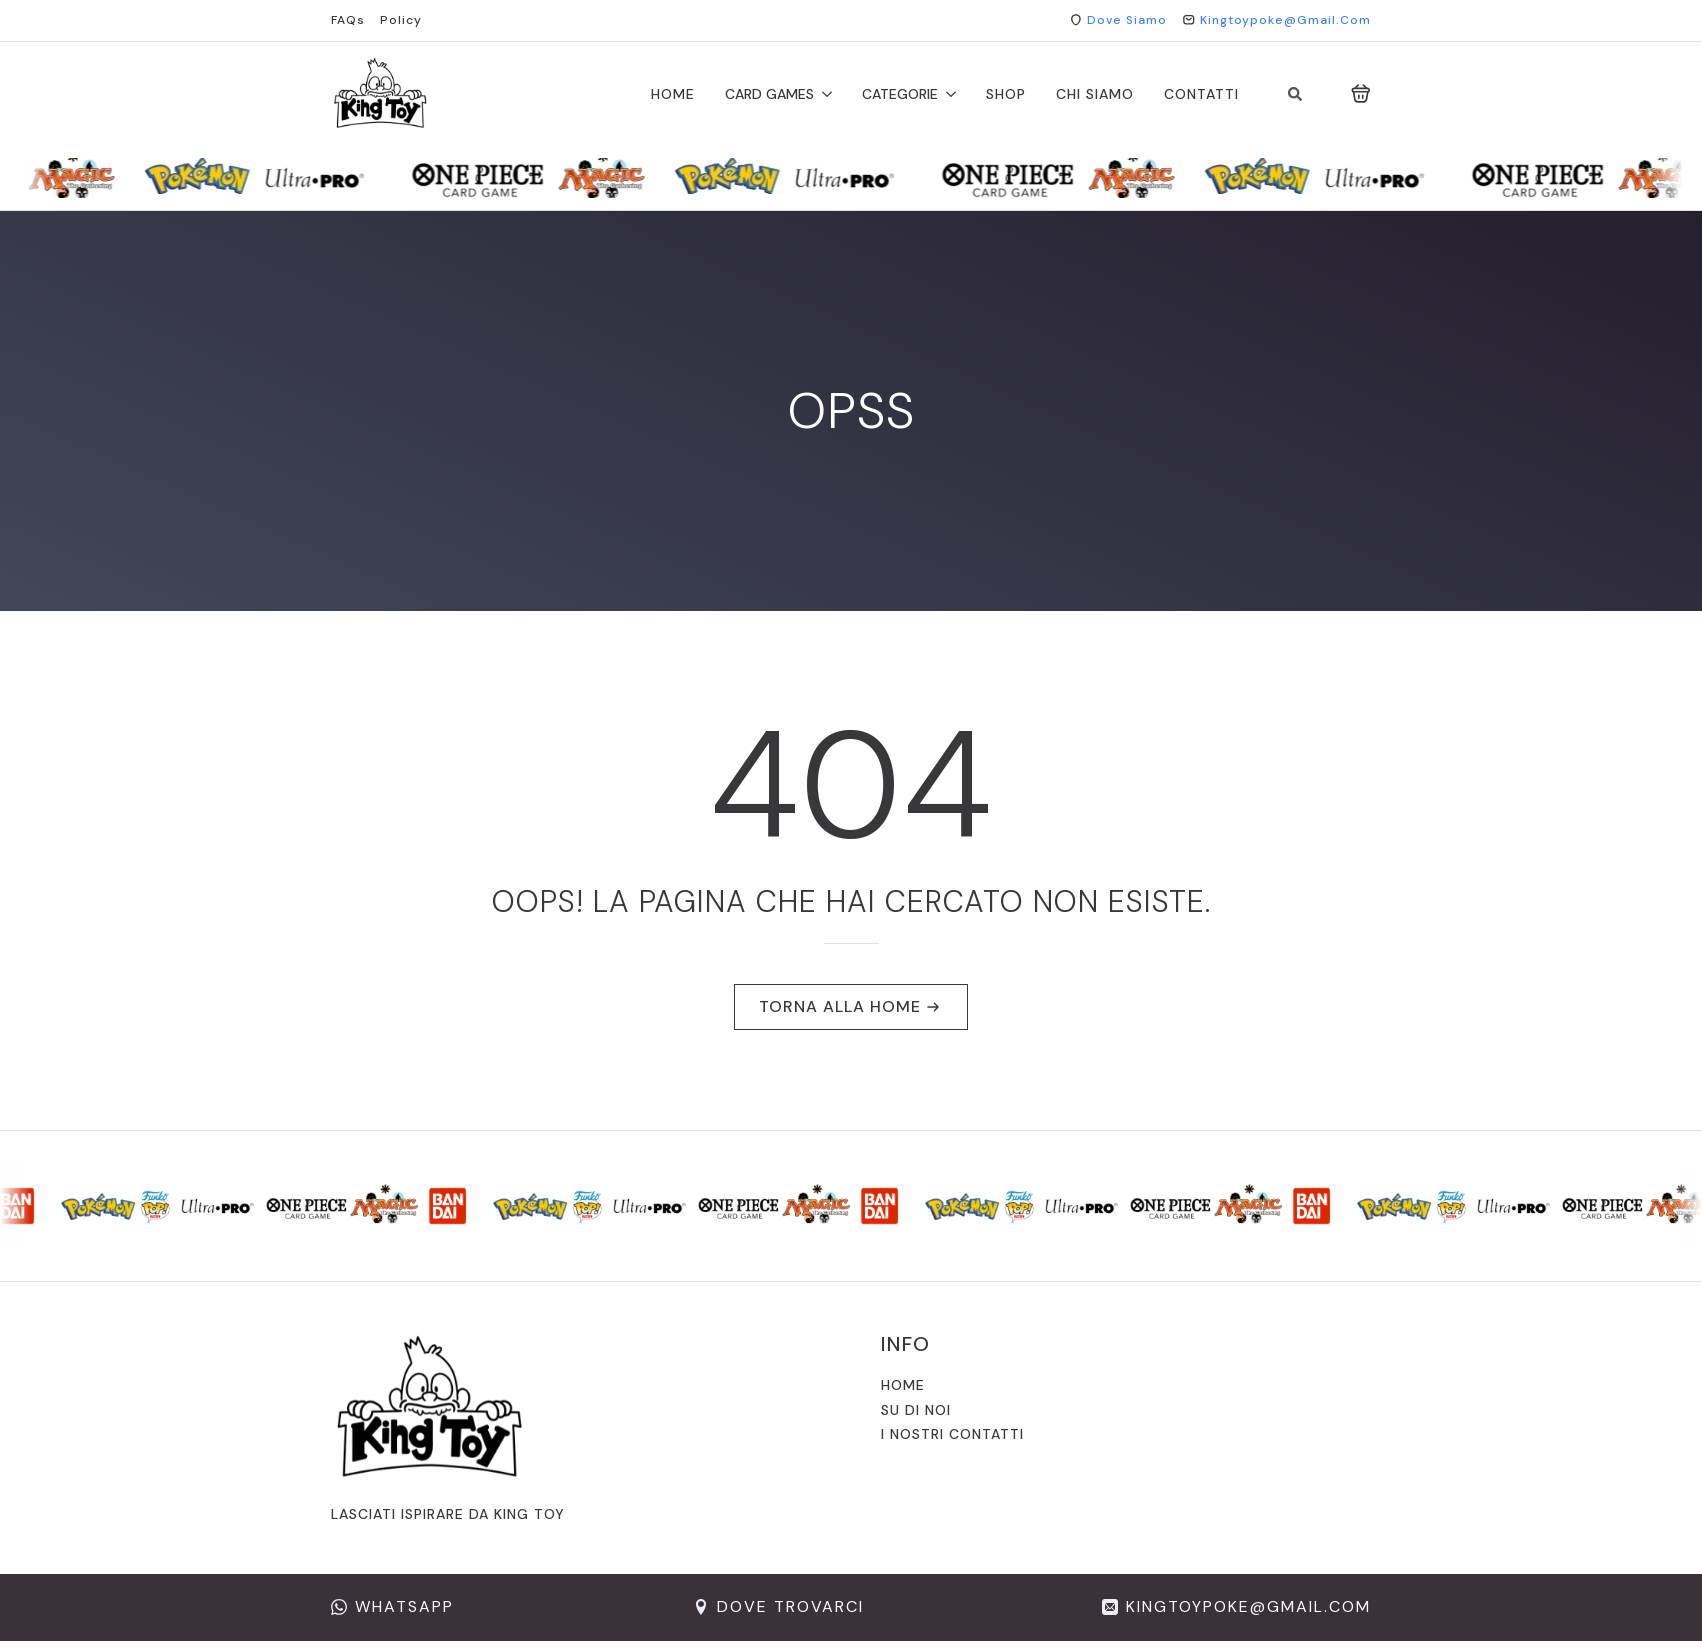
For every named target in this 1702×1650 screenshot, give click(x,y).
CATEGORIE (900, 94)
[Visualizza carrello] (1361, 94)
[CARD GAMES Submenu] (823, 94)
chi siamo (1095, 94)
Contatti (1201, 94)
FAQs (348, 20)
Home (673, 94)
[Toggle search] (1295, 94)
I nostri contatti (952, 1434)
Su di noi (916, 1410)
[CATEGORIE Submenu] (947, 94)
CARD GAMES (769, 94)
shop (1006, 94)
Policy (401, 20)
